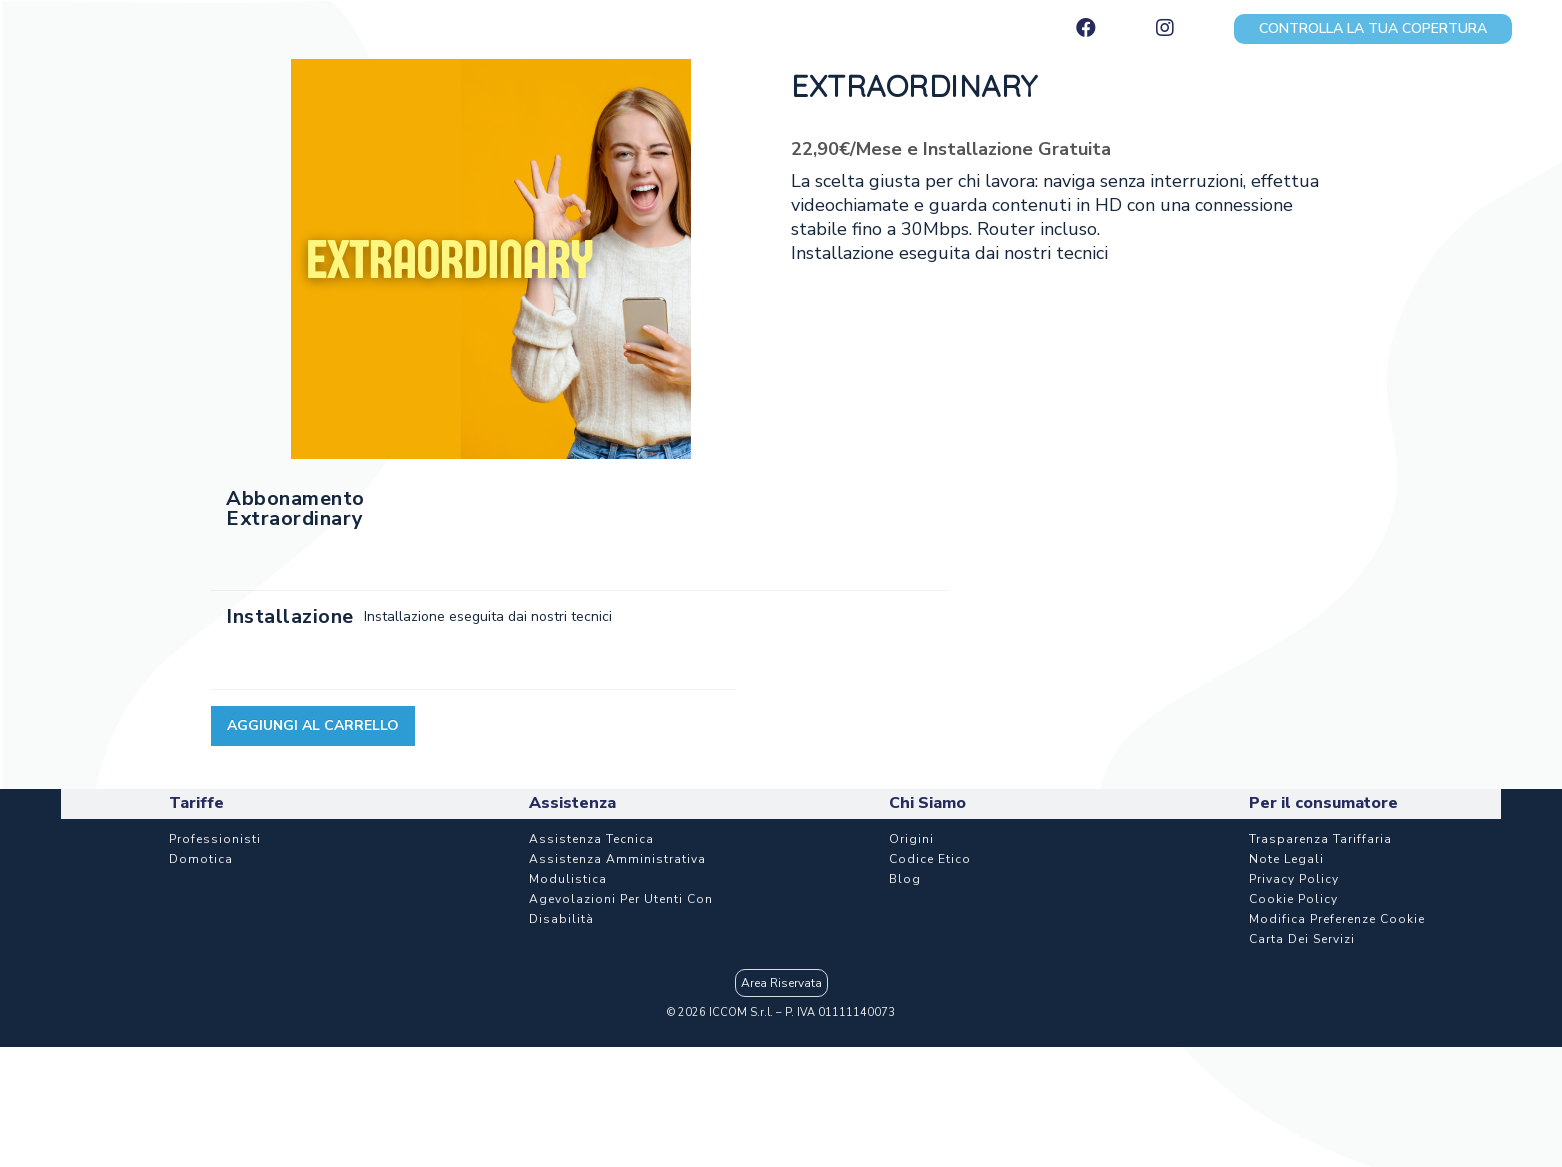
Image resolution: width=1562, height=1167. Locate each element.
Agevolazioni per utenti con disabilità (621, 909)
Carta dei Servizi (1302, 939)
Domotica (201, 859)
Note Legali (1286, 859)
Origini (911, 839)
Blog (905, 879)
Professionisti (215, 839)
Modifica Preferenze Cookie (1337, 919)
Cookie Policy (1293, 899)
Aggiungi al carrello (313, 725)
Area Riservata (781, 983)
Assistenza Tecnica (591, 839)
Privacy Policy (1294, 879)
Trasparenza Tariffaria (1320, 839)
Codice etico (930, 859)
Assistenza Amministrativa (617, 859)
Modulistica (568, 879)
